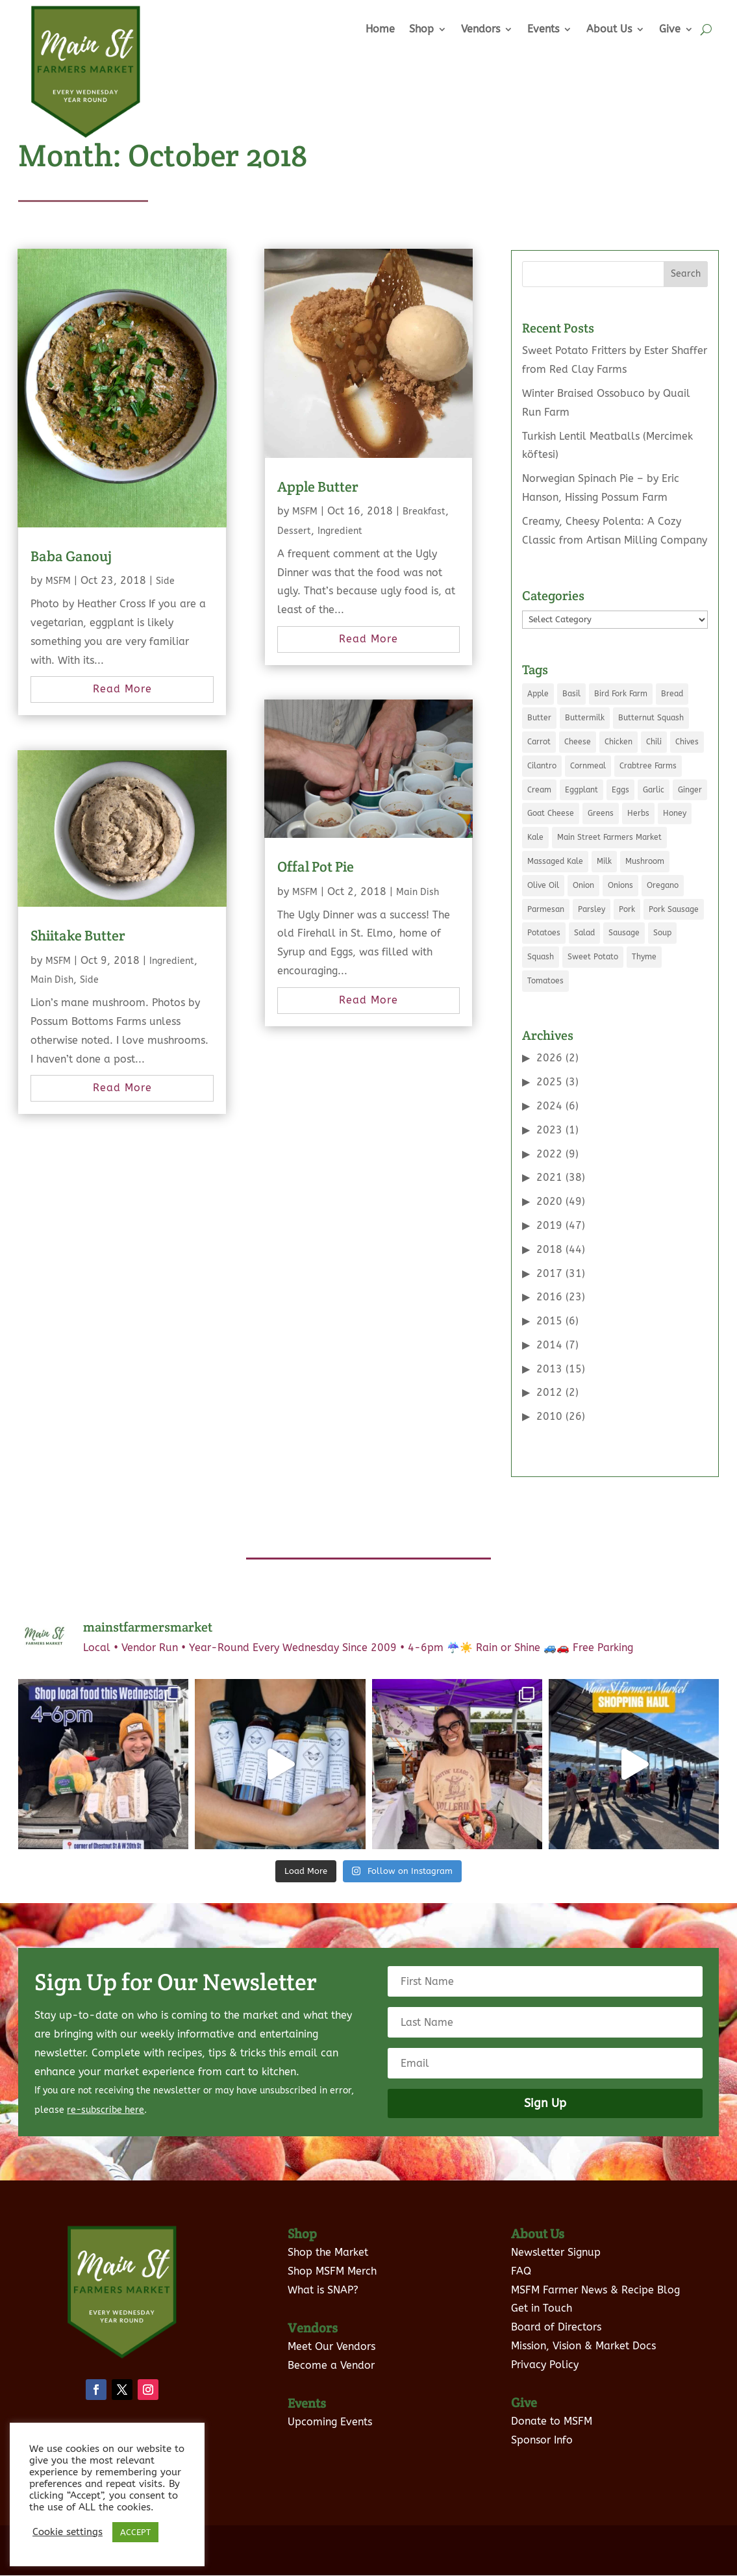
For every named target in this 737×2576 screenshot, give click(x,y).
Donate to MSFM (551, 2404)
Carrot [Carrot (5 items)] (539, 741)
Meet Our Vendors (331, 2329)
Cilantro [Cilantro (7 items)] (541, 765)
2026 (549, 1058)
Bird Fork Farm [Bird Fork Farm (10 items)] (620, 693)
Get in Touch (541, 2291)
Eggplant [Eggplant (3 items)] (581, 789)
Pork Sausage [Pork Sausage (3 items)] (674, 909)
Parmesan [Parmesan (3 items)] (545, 909)
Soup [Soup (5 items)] (662, 932)
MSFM (58, 581)
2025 (549, 1082)
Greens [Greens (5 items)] (601, 813)
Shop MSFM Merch (332, 2253)
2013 (549, 1369)
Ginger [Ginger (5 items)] (690, 789)
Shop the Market (328, 2235)
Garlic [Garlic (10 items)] (653, 789)
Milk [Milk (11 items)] (604, 861)
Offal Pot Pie (315, 866)
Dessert (294, 531)
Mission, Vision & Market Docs (583, 2329)
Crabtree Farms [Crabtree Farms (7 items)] (648, 765)
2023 (549, 1130)
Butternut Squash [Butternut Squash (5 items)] (651, 717)
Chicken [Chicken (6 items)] (618, 741)
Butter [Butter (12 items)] (539, 717)
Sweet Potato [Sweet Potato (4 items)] (593, 956)
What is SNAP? (323, 2272)
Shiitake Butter (78, 935)
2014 (549, 1345)
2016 (549, 1297)
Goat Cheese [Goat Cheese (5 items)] (550, 813)
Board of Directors (556, 2310)
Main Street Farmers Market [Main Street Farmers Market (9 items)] (609, 837)
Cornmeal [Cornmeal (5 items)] (588, 765)
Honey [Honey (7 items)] (674, 813)
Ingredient (171, 960)
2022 (549, 1154)
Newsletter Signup (556, 2235)
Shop (421, 29)
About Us (609, 29)
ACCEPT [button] (135, 2532)
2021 (549, 1177)
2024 (549, 1106)
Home (380, 29)
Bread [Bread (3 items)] (672, 693)
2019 (549, 1225)
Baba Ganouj (71, 556)
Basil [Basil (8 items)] (571, 693)
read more (122, 689)
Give (670, 29)
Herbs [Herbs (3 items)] (638, 813)
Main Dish (52, 979)
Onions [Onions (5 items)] (620, 885)
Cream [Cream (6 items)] (539, 789)
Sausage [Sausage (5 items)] (624, 932)
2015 (549, 1321)
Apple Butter (317, 486)
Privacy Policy (545, 2347)
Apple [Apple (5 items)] (538, 693)
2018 (549, 1249)
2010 (549, 1416)
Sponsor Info (542, 2422)
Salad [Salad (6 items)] (584, 932)
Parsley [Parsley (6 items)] (591, 909)
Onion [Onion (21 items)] (583, 885)
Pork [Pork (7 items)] (627, 909)
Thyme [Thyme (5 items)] (644, 956)
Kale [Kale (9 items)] (535, 837)
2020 (549, 1201)
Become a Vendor (331, 2348)
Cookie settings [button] (67, 2532)
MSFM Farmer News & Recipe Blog (595, 2272)
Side (165, 581)
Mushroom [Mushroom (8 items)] (644, 861)
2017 (549, 1273)
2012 (549, 1392)
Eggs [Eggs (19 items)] (620, 789)
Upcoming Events (330, 2405)
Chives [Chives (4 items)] (687, 741)
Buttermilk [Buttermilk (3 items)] (585, 717)
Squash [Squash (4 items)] (540, 956)
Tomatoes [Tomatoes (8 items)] (545, 980)
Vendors (480, 29)
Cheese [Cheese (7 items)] (577, 741)
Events (543, 29)
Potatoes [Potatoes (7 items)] (543, 932)
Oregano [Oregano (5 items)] (663, 885)
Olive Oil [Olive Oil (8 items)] (543, 885)
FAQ (521, 2253)
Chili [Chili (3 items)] (654, 741)
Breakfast (424, 511)
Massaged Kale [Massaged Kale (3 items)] (555, 861)
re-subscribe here (105, 2093)
